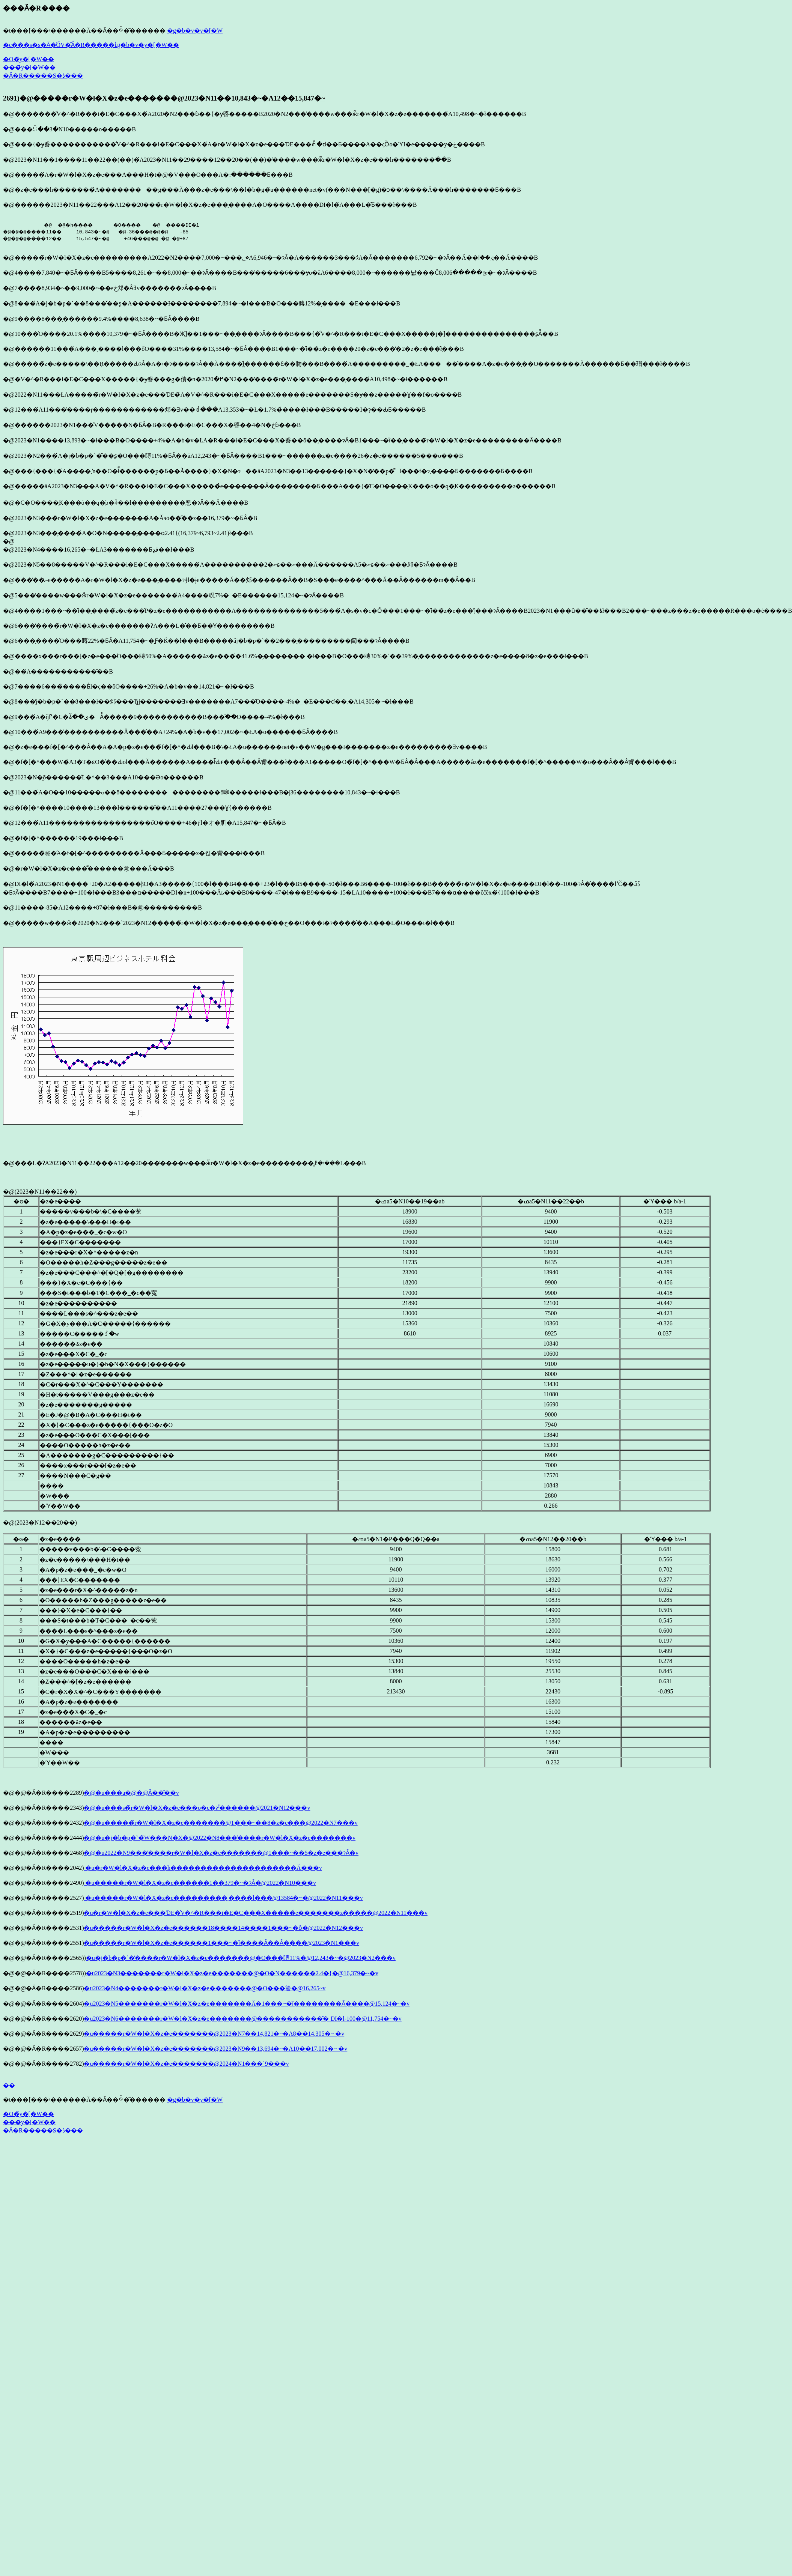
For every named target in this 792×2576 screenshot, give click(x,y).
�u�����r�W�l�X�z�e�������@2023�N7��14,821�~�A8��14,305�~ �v (214, 2033)
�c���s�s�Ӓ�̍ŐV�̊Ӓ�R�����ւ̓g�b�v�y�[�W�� (91, 45)
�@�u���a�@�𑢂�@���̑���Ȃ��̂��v (131, 1793)
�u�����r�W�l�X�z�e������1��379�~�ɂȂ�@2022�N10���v (200, 1883)
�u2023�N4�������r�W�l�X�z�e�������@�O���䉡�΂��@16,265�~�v (204, 1988)
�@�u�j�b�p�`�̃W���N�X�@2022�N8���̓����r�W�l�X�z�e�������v (219, 1838)
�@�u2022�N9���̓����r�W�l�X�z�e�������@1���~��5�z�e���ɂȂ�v (221, 1853)
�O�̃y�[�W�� (28, 59)
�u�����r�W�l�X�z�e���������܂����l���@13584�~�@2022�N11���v (223, 1898)
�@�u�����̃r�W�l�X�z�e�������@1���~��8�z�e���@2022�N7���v (220, 1823)
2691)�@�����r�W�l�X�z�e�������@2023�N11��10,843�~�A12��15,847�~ (164, 98)
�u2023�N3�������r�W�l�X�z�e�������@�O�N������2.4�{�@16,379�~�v (232, 1973)
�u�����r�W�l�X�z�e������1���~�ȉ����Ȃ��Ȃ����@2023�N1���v (221, 1943)
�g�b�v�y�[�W (195, 30)
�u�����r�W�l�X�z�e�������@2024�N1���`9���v (186, 2063)
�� (9, 2085)
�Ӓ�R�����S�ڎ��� (43, 75)
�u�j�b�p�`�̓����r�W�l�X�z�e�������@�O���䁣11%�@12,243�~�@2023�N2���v (241, 1958)
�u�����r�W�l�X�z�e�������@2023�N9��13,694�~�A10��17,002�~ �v (215, 2048)
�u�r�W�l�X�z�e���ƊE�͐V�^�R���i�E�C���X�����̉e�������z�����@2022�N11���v (255, 1913)
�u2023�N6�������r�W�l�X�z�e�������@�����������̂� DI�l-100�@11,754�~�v (242, 2018)
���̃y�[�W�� (29, 67)
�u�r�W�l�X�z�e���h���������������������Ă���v (203, 1868)
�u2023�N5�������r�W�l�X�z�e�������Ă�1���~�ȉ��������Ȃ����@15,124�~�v (247, 2003)
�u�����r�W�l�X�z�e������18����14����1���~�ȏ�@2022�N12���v (223, 1928)
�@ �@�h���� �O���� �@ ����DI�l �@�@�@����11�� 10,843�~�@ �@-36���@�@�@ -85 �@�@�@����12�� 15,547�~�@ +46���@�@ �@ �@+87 (110, 231)
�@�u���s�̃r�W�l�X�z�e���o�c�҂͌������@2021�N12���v (197, 1808)
